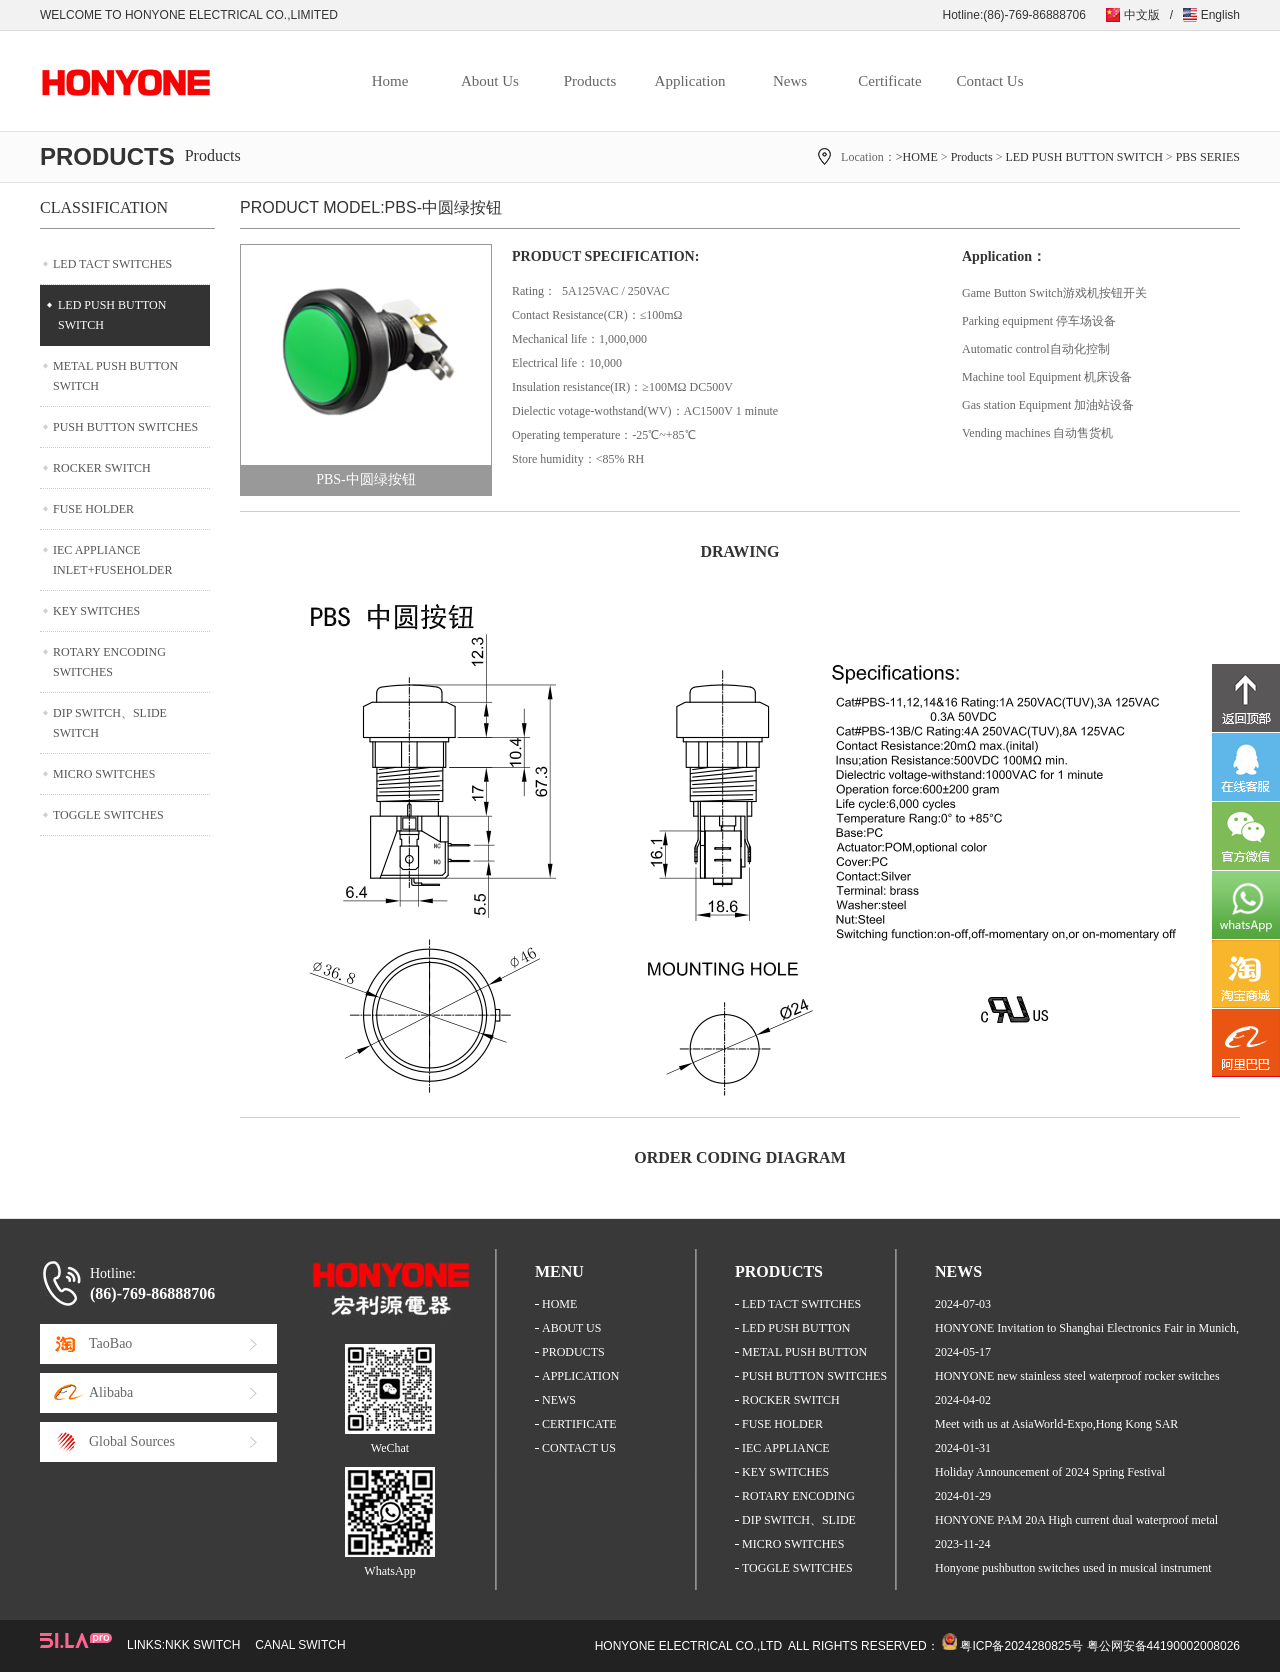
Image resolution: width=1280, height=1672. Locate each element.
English (1220, 15)
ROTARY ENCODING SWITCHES (109, 662)
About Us (490, 81)
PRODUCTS (573, 1352)
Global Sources (132, 1441)
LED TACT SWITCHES (112, 264)
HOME (559, 1304)
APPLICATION (580, 1376)
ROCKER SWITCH (102, 468)
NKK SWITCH (202, 1645)
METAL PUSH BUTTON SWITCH (115, 376)
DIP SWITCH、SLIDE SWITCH (110, 723)
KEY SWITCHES (96, 611)
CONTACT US (579, 1448)
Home (390, 81)
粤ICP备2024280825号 (1021, 1646)
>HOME (917, 157)
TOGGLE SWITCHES (108, 815)
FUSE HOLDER (93, 509)
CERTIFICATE (579, 1424)
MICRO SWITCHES (104, 774)
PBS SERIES (1208, 157)
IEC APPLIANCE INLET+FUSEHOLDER (112, 560)
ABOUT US (571, 1328)
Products (590, 81)
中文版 (1142, 15)
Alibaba (111, 1392)
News (790, 81)
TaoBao (110, 1343)
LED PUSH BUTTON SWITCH (1083, 157)
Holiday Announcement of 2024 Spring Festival (1050, 1472)
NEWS (559, 1400)
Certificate (889, 81)
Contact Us (989, 81)
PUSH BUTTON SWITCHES (125, 427)
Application (690, 81)
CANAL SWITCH (300, 1645)
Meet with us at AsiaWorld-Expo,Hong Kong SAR (1056, 1424)
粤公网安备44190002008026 (1163, 1646)
